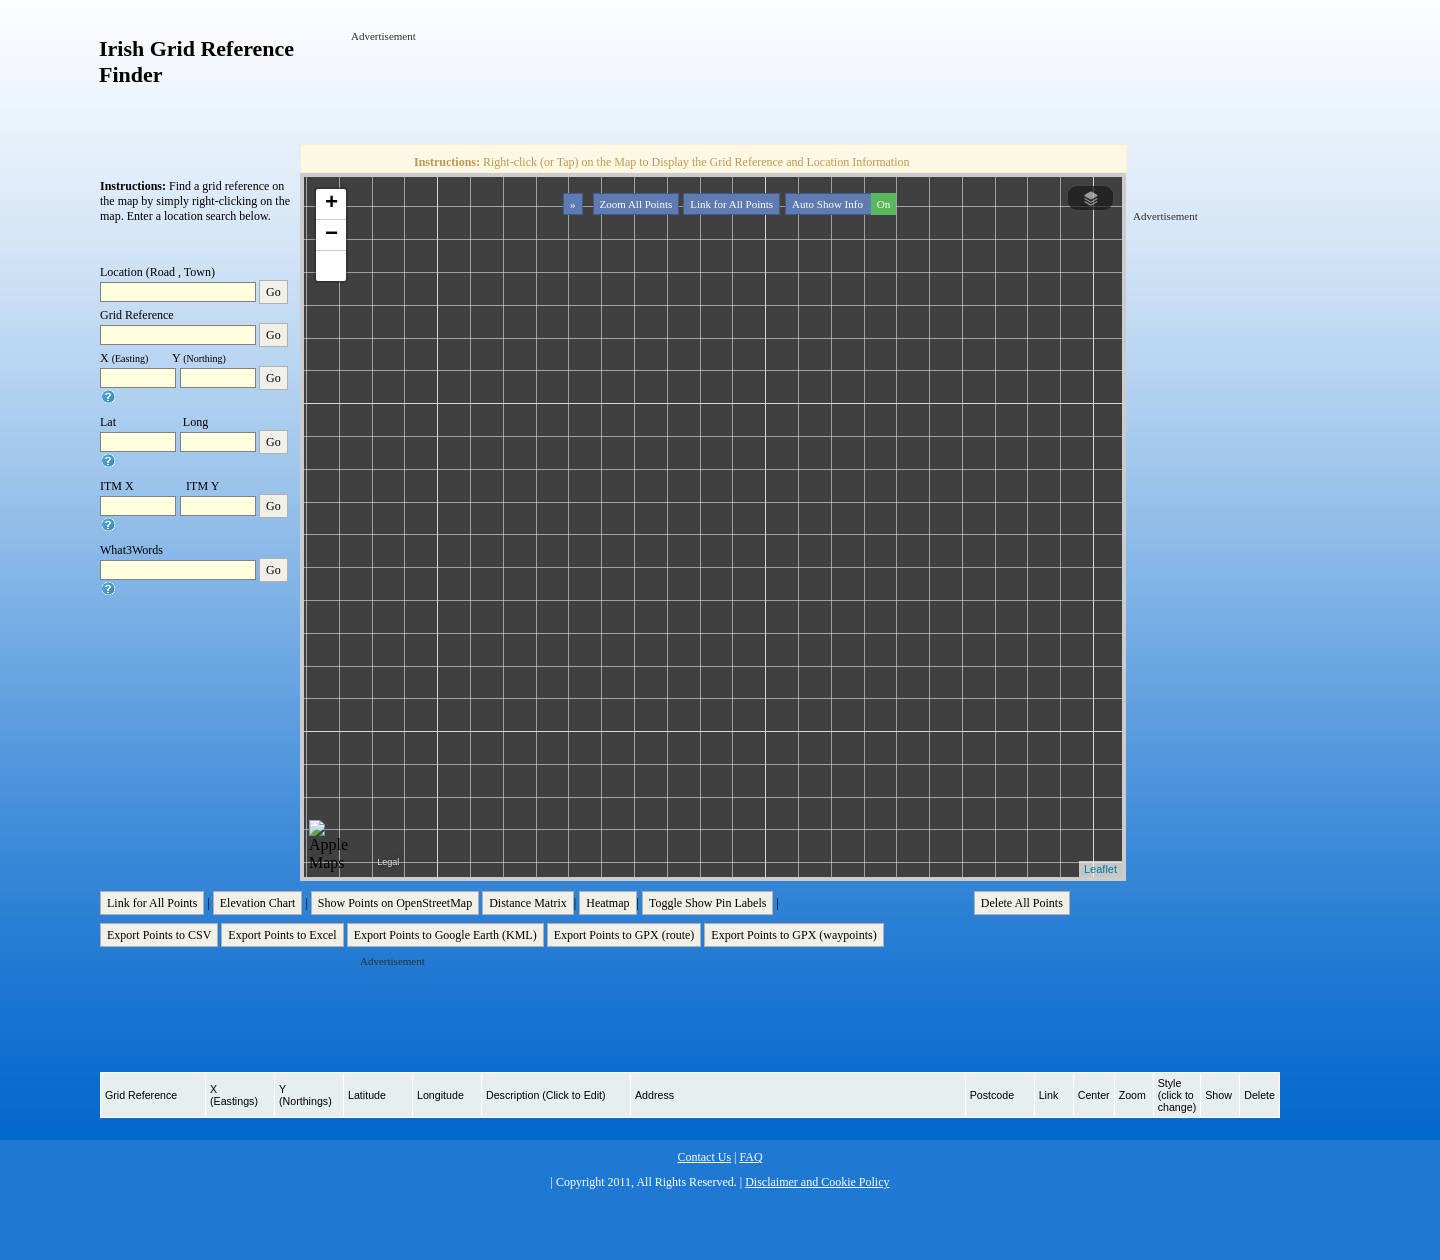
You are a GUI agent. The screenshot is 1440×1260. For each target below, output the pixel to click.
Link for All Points (731, 204)
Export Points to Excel (282, 935)
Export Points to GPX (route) (624, 935)
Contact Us (704, 1157)
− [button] (331, 235)
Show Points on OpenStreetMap (395, 903)
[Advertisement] (715, 89)
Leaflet (1100, 869)
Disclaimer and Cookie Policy (817, 1182)
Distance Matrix (528, 903)
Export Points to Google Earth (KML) (445, 935)
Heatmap (607, 903)
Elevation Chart (258, 903)
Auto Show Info (842, 204)
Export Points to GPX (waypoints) (793, 935)
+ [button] (331, 204)
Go (273, 292)
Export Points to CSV (159, 935)
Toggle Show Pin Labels (708, 903)
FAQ (750, 1157)
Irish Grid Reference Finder (196, 61)
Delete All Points (1022, 903)
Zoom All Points (636, 204)
